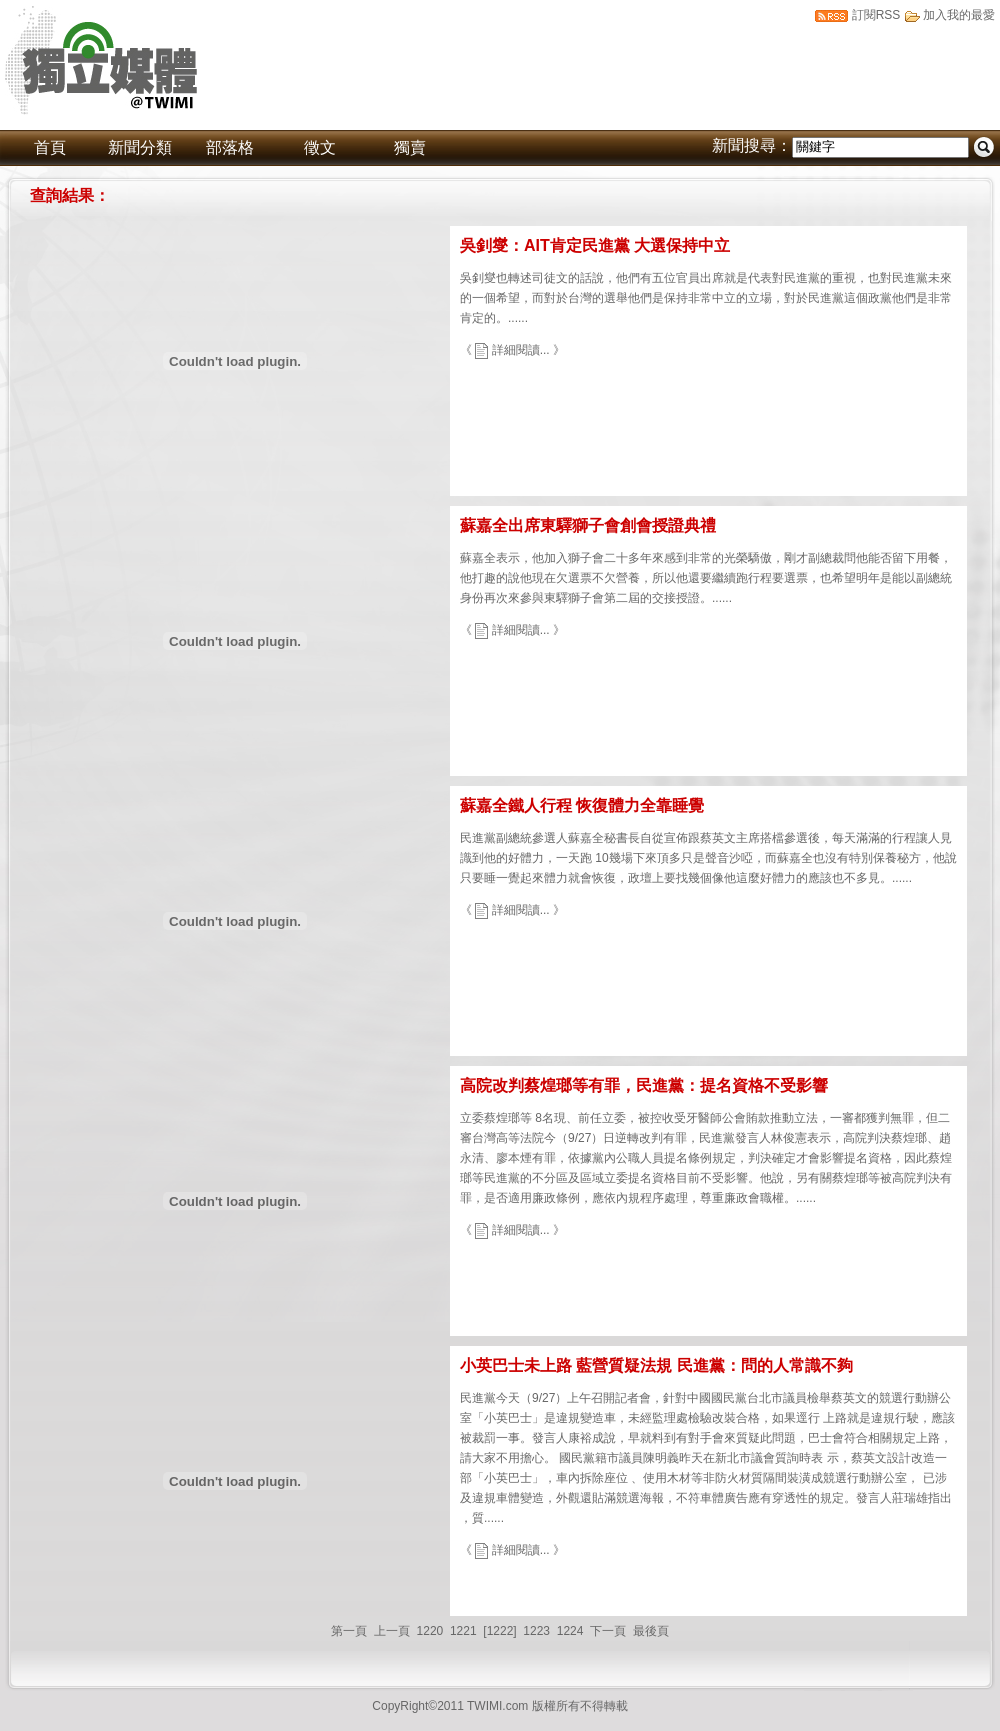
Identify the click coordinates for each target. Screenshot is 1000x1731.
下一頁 (608, 1631)
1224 (570, 1631)
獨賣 (410, 147)
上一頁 (392, 1631)
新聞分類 (140, 147)
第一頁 (349, 1631)
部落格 (230, 147)
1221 (463, 1631)
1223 (536, 1631)
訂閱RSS (876, 15)
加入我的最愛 (959, 15)
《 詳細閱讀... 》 (512, 350)
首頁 (50, 147)
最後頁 (651, 1631)
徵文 (320, 147)
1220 (430, 1631)
